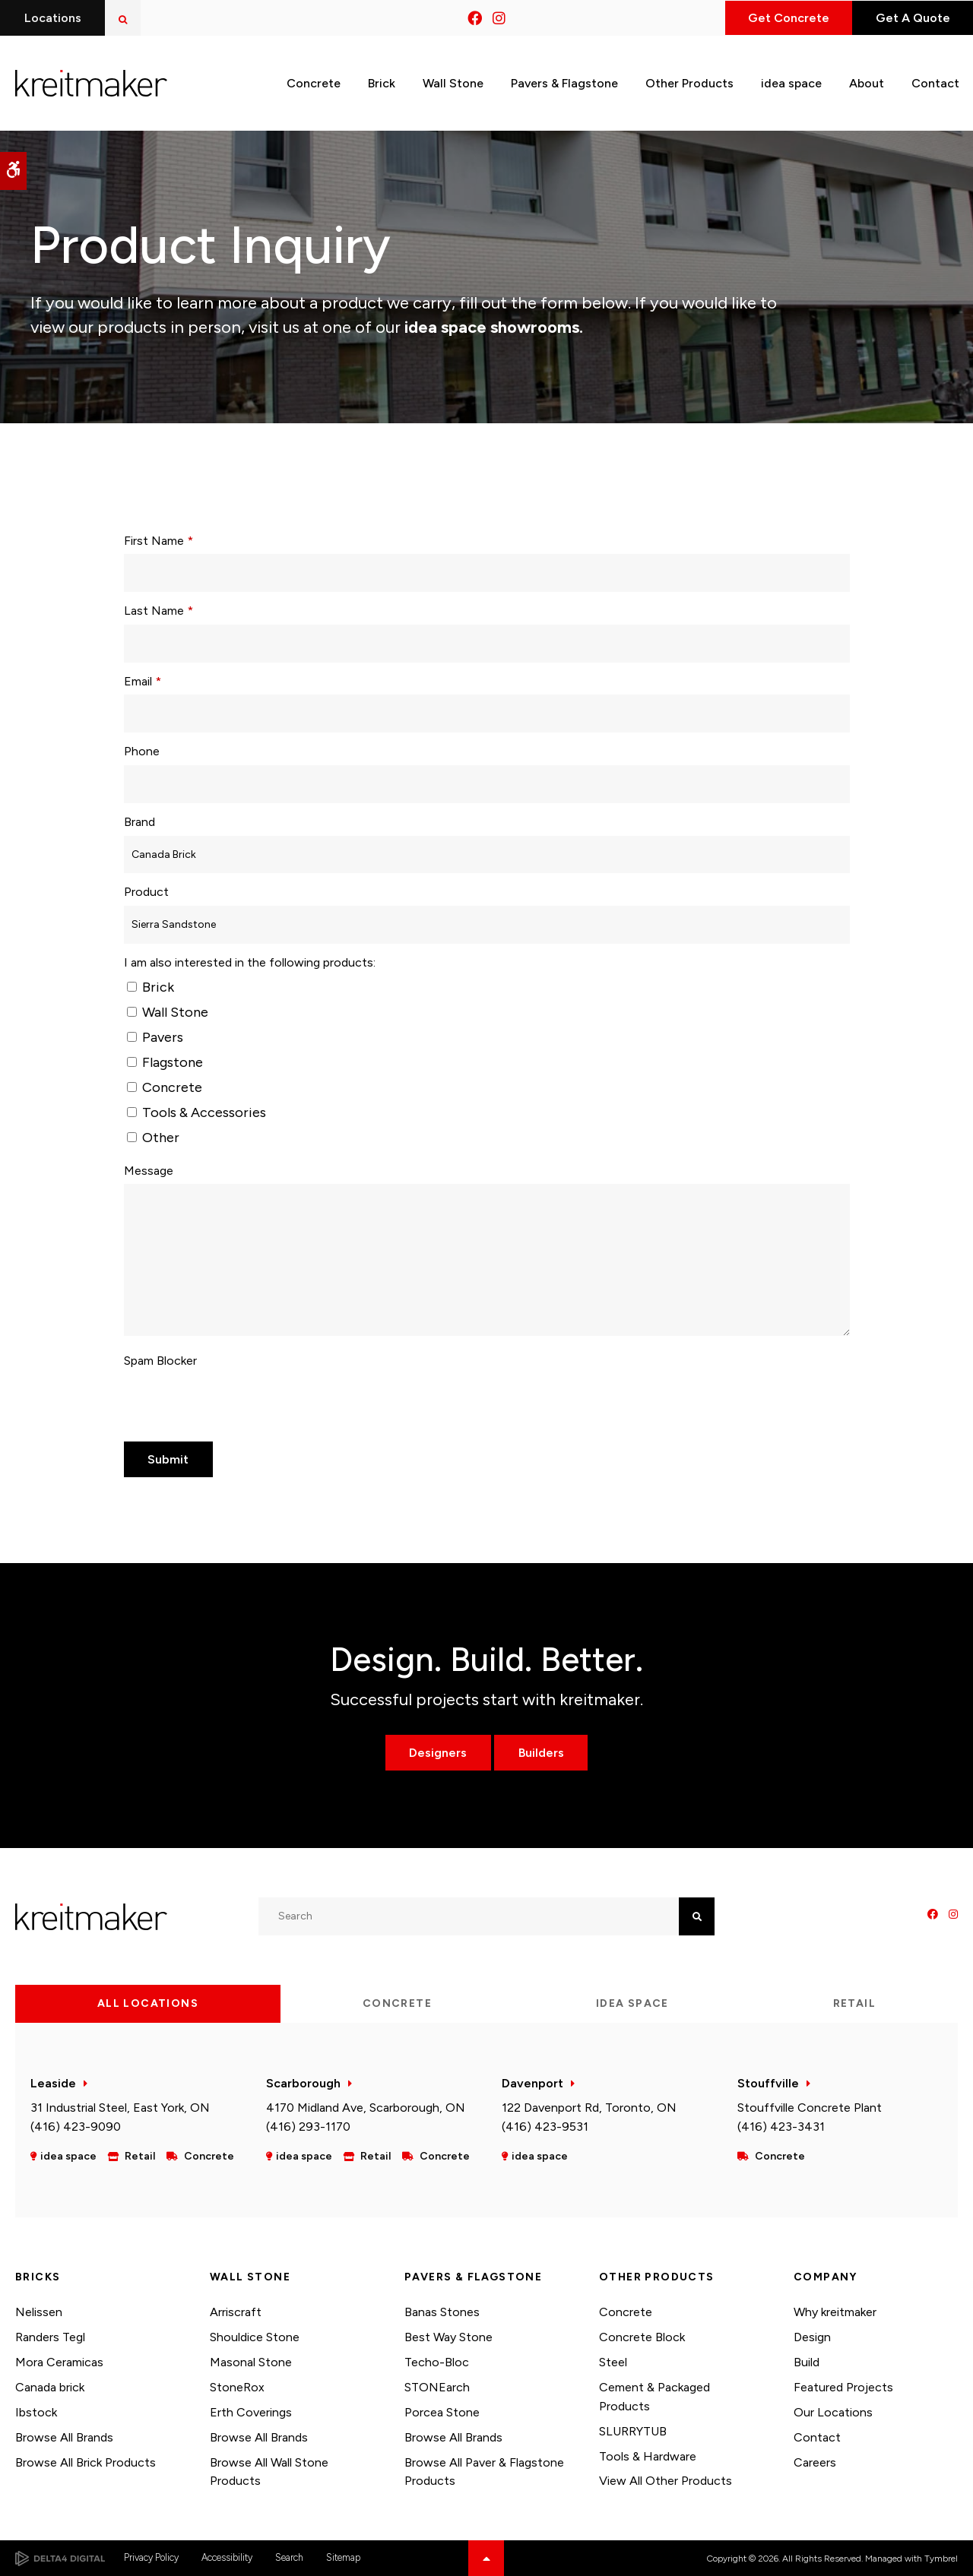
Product (146, 892)
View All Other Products (665, 2480)
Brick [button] (381, 82)
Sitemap (343, 2557)
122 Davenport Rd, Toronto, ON (589, 2107)
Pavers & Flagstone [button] (564, 82)
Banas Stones (442, 2312)
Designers (438, 1752)
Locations (52, 18)
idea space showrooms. (492, 327)
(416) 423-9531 (545, 2126)
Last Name (158, 610)
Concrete (164, 1087)
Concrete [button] (314, 82)
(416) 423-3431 (781, 2126)
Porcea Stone (442, 2412)
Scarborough (303, 2083)
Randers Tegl (50, 2337)
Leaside (53, 2083)
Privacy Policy (151, 2557)
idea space (791, 82)
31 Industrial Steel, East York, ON (120, 2107)
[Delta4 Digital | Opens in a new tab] (60, 2558)
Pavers (155, 1037)
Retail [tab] (854, 2003)
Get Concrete (785, 18)
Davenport (532, 2083)
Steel (613, 2362)
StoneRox (237, 2387)
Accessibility (226, 2557)
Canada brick (49, 2387)
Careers (815, 2462)
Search (289, 2557)
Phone (142, 751)
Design (812, 2337)
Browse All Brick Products (85, 2462)
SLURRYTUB (633, 2431)
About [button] (866, 82)
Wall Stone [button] (453, 82)
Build (806, 2362)
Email (142, 681)
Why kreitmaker (835, 2312)
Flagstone (165, 1062)
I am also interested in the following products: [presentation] (250, 962)
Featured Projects (843, 2387)
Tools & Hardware (647, 2456)
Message (148, 1170)
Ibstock (36, 2412)
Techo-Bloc (436, 2362)
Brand (139, 822)
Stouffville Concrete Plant (809, 2107)
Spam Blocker (160, 1360)
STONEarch (437, 2387)
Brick (150, 987)
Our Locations (833, 2412)
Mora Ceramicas (59, 2362)
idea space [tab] (632, 2003)
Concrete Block (642, 2337)
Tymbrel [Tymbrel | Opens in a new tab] (941, 2558)
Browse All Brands (64, 2437)
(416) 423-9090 (75, 2126)
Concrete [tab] (397, 2003)
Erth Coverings (251, 2412)
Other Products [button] (689, 82)
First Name (158, 540)
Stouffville (768, 2083)
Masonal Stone (251, 2362)
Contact (817, 2437)
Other (153, 1137)
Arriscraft (235, 2312)
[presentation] (239, 1404)
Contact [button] (935, 82)
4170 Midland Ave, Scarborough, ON (365, 2107)
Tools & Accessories (196, 1112)
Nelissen (38, 2312)
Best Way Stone (448, 2337)
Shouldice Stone (255, 2337)
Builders (541, 1752)
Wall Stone (167, 1012)
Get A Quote (911, 18)
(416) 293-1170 (308, 2126)
